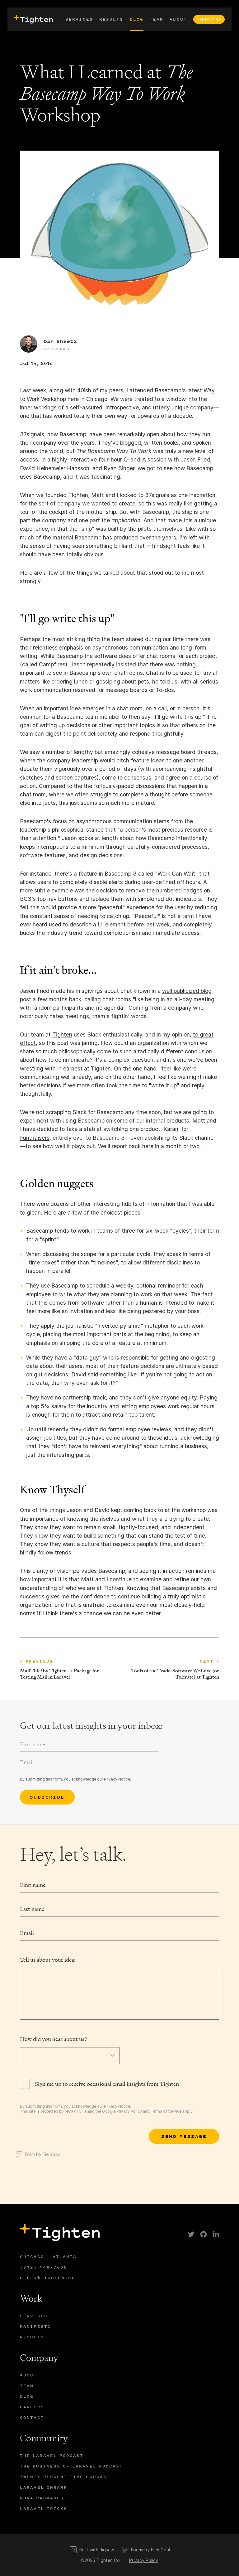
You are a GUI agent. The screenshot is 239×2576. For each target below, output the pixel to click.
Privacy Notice (117, 1779)
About (178, 19)
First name (32, 1884)
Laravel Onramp (43, 2487)
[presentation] (32, 19)
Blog (136, 19)
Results (111, 19)
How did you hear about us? (53, 2038)
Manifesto (35, 2326)
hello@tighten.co (47, 2278)
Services (79, 19)
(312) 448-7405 (43, 2267)
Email (27, 1932)
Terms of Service (166, 2111)
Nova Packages (42, 2498)
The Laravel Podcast (52, 2455)
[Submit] (184, 2136)
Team (156, 19)
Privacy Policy (129, 2111)
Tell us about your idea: (48, 1959)
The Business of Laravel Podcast (71, 2466)
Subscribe (47, 1797)
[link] (191, 2234)
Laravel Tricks (43, 2508)
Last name (32, 1908)
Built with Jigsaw (91, 2550)
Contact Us (209, 19)
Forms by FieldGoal (146, 2550)
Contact (32, 2417)
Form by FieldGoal (39, 2154)
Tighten (62, 1034)
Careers (32, 2407)
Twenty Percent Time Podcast (65, 2477)
